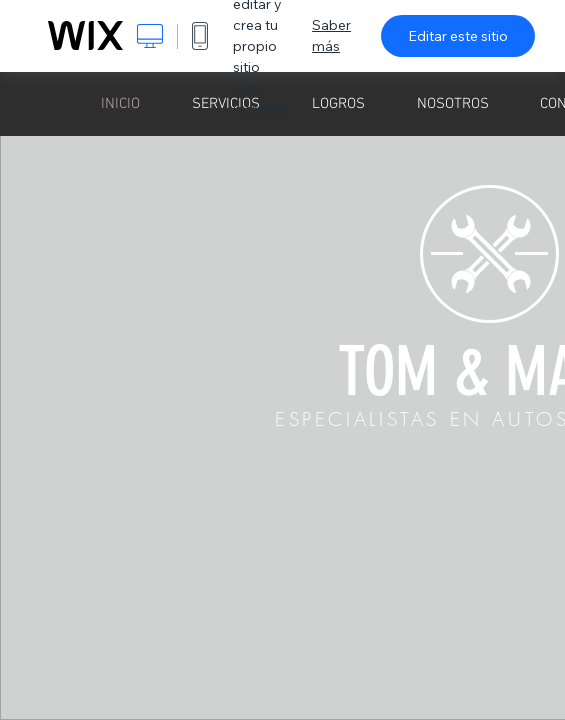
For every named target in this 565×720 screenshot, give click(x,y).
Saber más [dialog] (331, 35)
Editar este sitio (458, 36)
